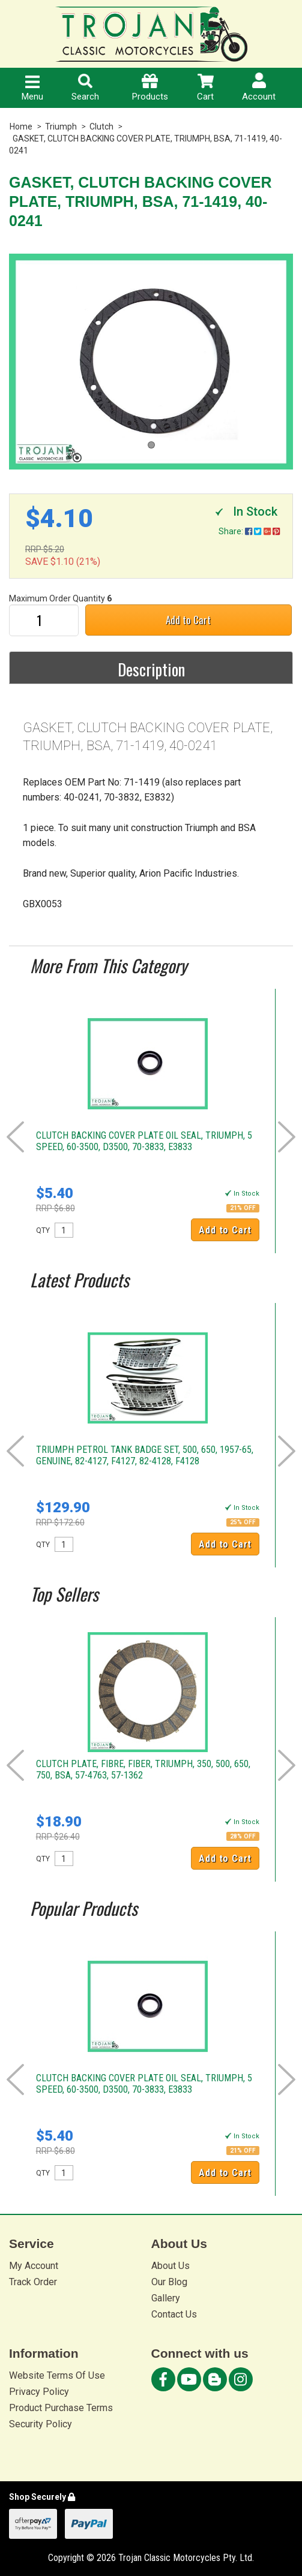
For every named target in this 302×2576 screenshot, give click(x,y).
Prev (15, 1136)
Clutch (101, 126)
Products (150, 88)
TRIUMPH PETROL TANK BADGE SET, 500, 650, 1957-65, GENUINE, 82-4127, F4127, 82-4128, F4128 (144, 1455)
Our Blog (169, 2282)
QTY (43, 1230)
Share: (249, 531)
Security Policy (40, 2424)
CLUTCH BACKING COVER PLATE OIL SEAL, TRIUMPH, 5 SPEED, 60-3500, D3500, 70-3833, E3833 (144, 1141)
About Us (170, 2265)
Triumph (61, 126)
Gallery (165, 2298)
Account (259, 87)
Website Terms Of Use (57, 2375)
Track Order (33, 2282)
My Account (33, 2265)
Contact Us (174, 2314)
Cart (205, 88)
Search (85, 88)
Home (21, 126)
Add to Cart (188, 619)
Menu (32, 89)
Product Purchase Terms (61, 2408)
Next (286, 1136)
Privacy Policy (39, 2391)
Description (151, 669)
